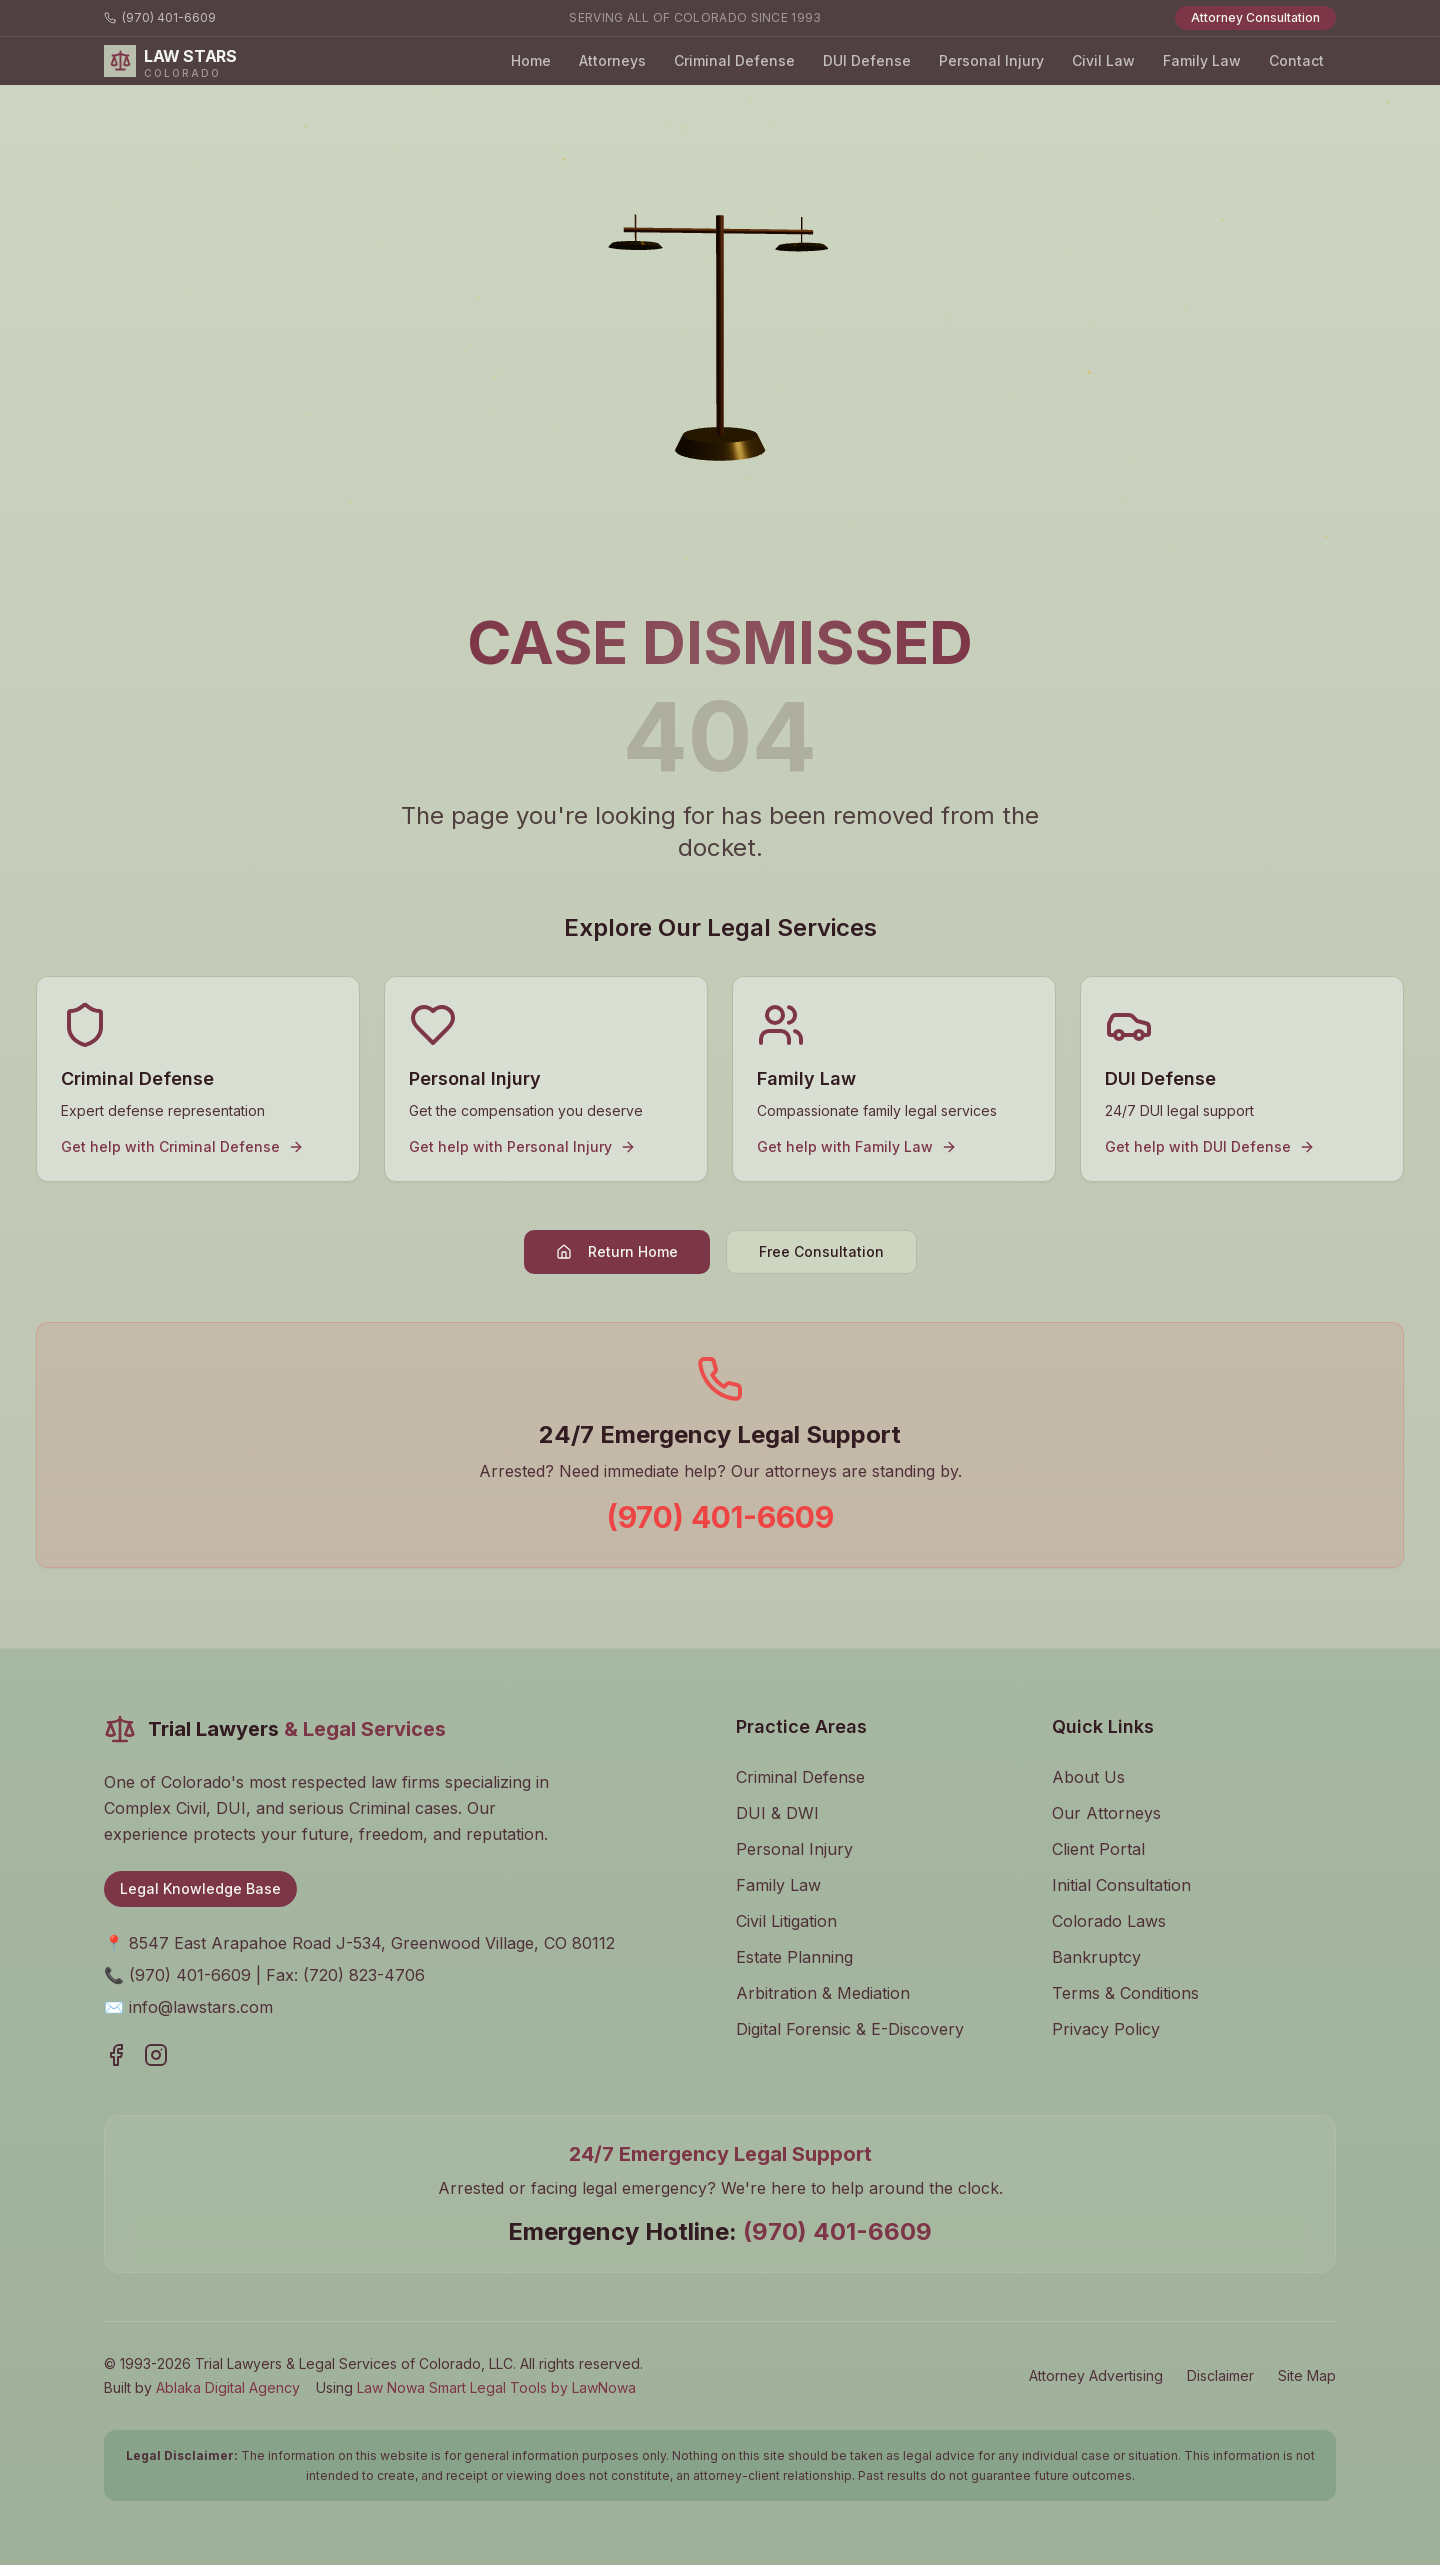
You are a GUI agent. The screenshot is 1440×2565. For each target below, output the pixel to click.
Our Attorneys (1106, 1813)
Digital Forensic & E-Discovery (850, 2029)
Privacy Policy (1106, 2029)
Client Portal (1098, 1849)
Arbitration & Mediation (823, 1993)
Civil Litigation (786, 1921)
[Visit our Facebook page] (116, 2055)
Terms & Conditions (1125, 1993)
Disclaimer (1220, 2375)
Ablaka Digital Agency (228, 2387)
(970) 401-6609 (160, 17)
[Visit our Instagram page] (156, 2055)
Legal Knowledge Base (200, 1888)
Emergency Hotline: (720, 2231)
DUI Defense (867, 60)
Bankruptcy (1096, 1957)
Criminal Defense (734, 60)
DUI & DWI (777, 1813)
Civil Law (1103, 60)
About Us (1088, 1777)
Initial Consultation (1121, 1885)
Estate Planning (794, 1957)
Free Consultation (821, 1251)
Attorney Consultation (1255, 17)
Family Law (1202, 60)
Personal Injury (991, 60)
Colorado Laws (1109, 1921)
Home (531, 60)
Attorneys (612, 60)
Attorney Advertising (1096, 2375)
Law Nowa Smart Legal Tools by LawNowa (496, 2387)
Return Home (617, 1251)
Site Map (1307, 2375)
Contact (1296, 60)
